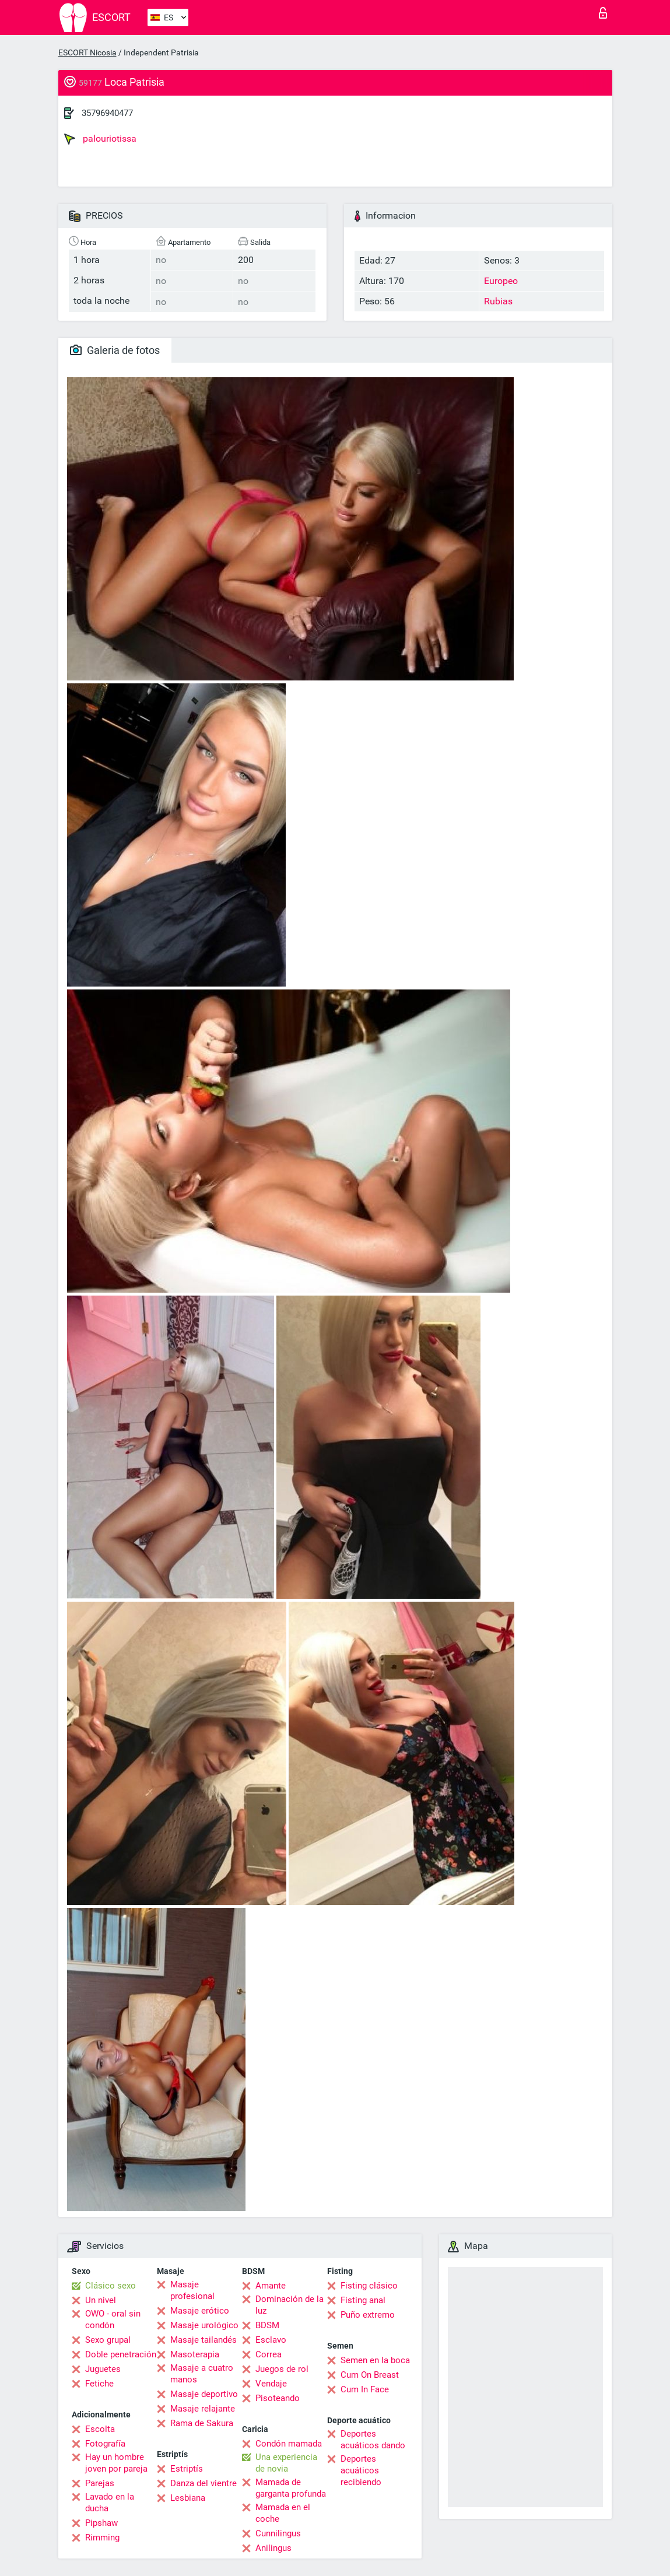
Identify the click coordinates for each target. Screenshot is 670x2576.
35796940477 (107, 113)
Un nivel (100, 2300)
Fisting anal (363, 2300)
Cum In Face (365, 2389)
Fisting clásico (369, 2285)
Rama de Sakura (201, 2423)
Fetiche (99, 2383)
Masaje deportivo (204, 2394)
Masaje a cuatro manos (201, 2374)
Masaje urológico (204, 2325)
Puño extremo (368, 2315)
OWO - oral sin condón (113, 2319)
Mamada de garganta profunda (290, 2488)
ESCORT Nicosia (87, 52)
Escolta (100, 2429)
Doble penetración (120, 2354)
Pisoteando (277, 2398)
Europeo (501, 280)
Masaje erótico (199, 2310)
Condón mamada (288, 2443)
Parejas (99, 2483)
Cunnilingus (278, 2533)
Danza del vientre (203, 2483)
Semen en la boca (375, 2360)
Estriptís (186, 2468)
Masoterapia (194, 2354)
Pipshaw (101, 2523)
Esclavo (270, 2340)
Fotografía (105, 2443)
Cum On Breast (370, 2375)
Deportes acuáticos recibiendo (361, 2470)
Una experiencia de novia (286, 2463)
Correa (268, 2354)
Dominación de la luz (289, 2305)
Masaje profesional (192, 2290)
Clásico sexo (110, 2285)
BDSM (267, 2325)
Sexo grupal (108, 2340)
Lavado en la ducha (109, 2502)
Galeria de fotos (115, 350)
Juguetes (103, 2369)
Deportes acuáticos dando (373, 2439)
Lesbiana (187, 2498)
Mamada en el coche (282, 2513)
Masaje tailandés (203, 2340)
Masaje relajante (202, 2408)
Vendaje (271, 2383)
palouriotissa (100, 139)
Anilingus (273, 2548)
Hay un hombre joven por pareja (116, 2463)
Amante (270, 2285)
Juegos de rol (281, 2369)
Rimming (102, 2537)
